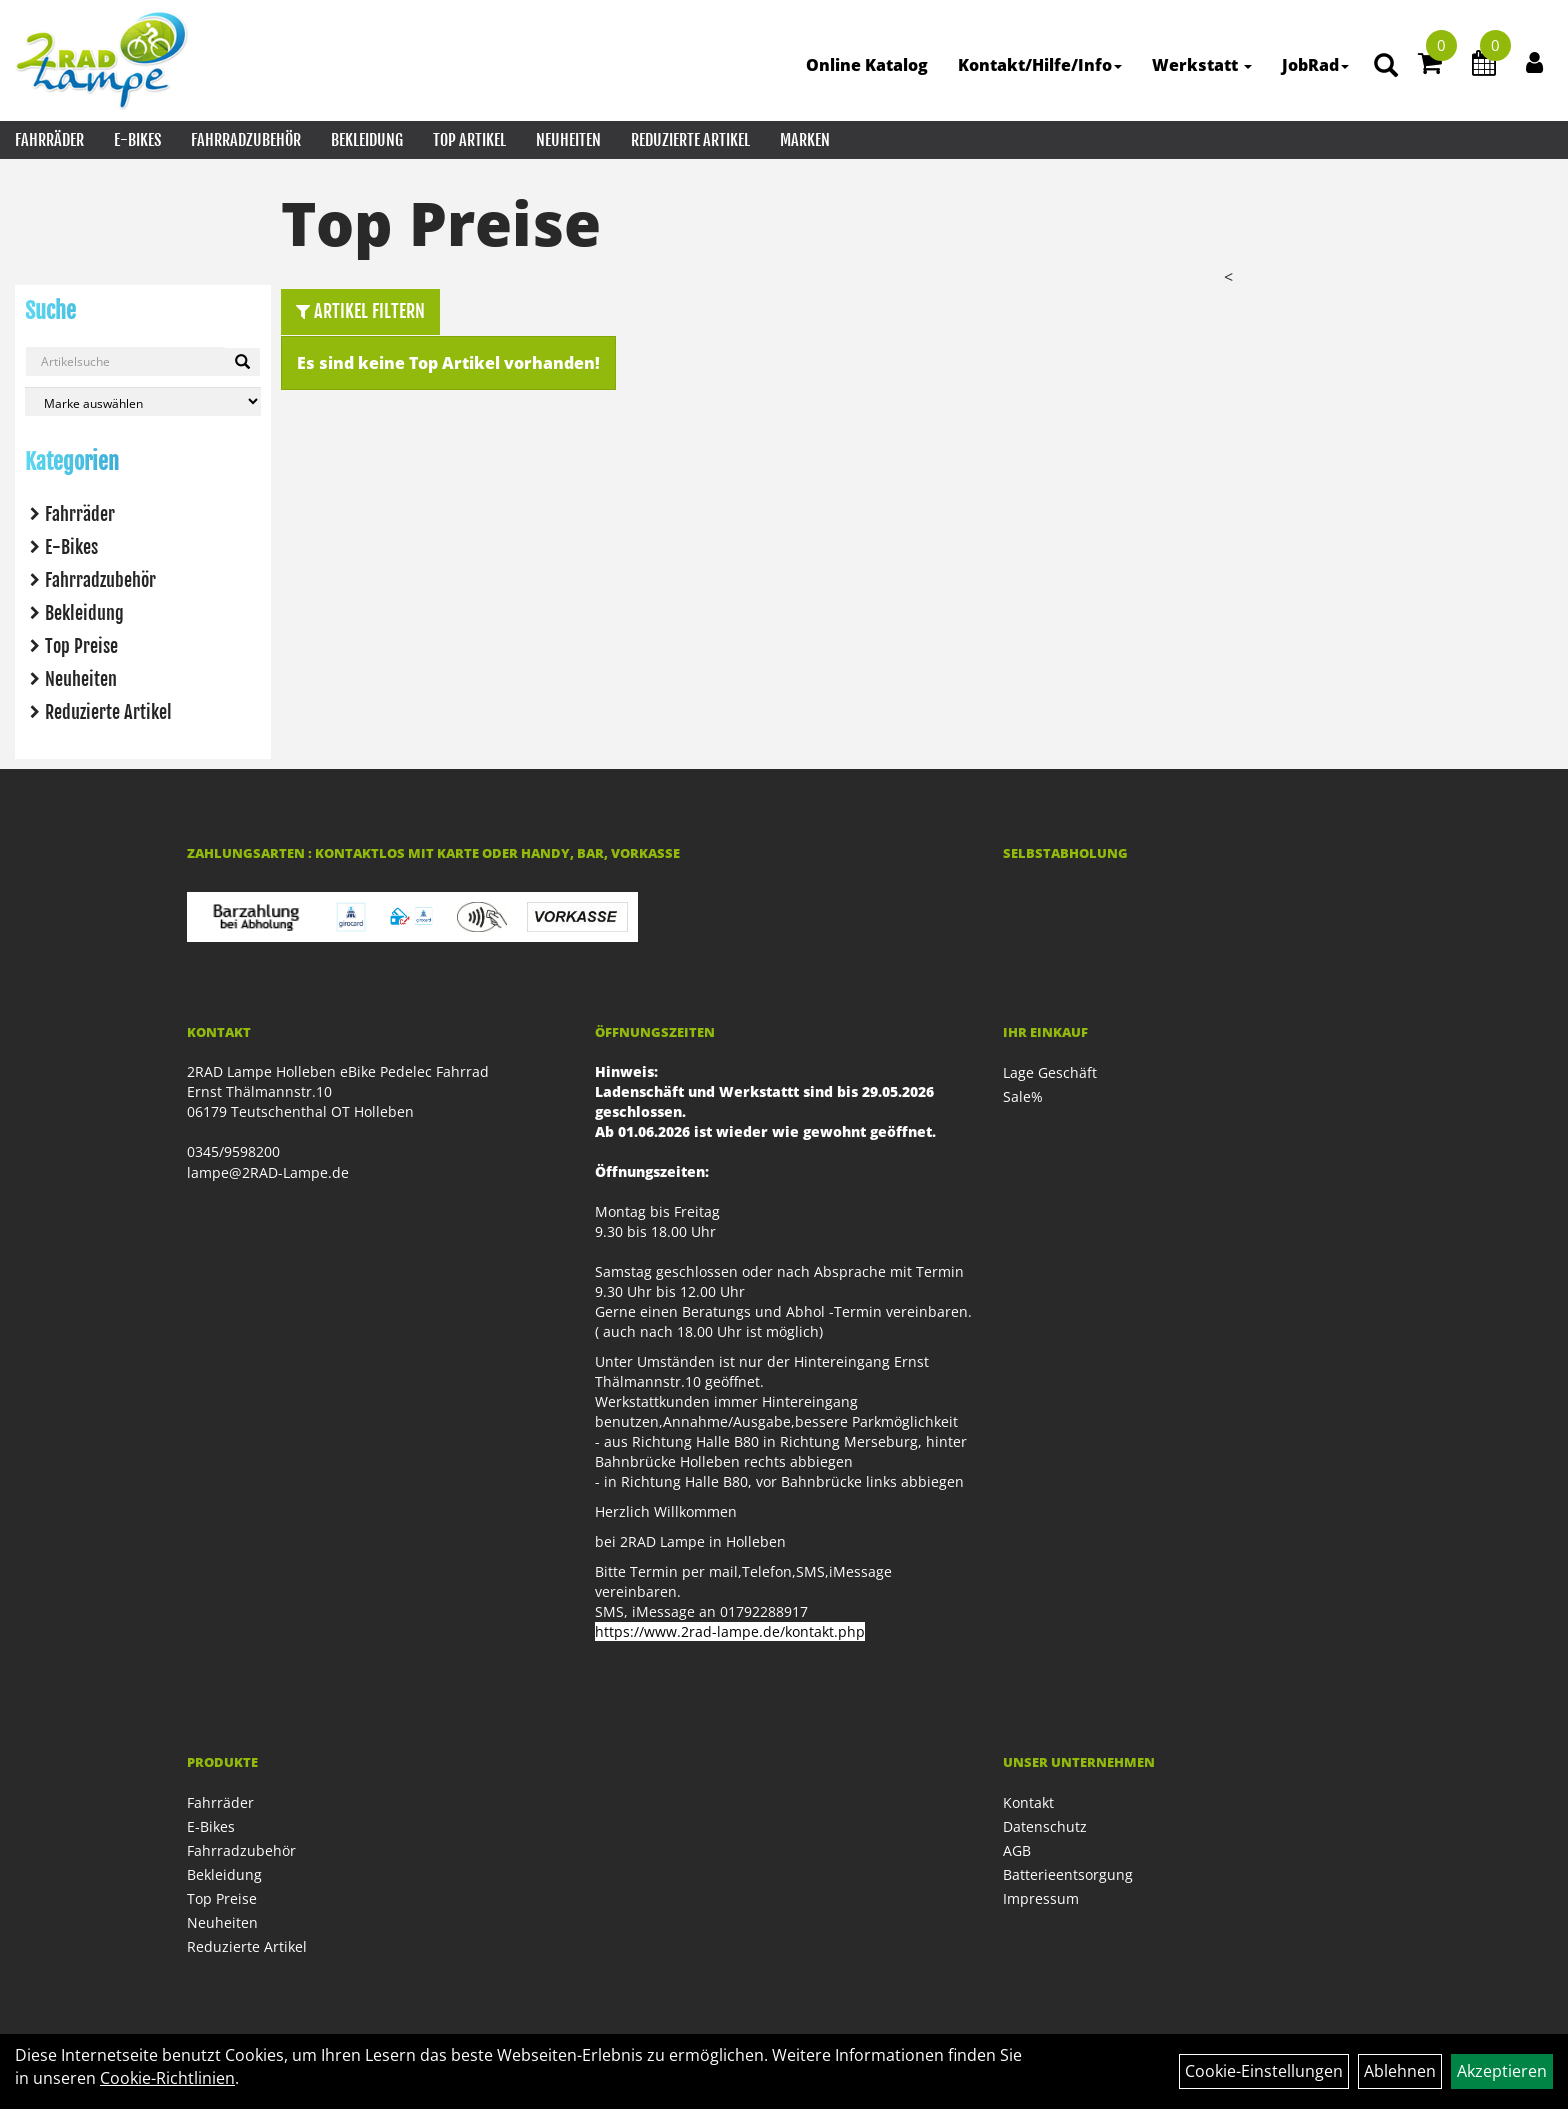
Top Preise (81, 646)
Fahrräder (49, 140)
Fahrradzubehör (246, 140)
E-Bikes (137, 140)
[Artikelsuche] (1386, 66)
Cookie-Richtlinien (167, 2078)
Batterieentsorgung (1068, 1874)
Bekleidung (367, 140)
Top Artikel (469, 140)
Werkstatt (1202, 65)
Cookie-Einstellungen (1264, 2071)
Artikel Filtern (360, 311)
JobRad (1315, 65)
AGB (1017, 1850)
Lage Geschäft (1050, 1072)
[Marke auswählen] (143, 401)
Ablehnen (1400, 2071)
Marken (805, 140)
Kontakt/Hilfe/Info (1040, 65)
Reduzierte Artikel (690, 140)
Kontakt (1028, 1802)
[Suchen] (242, 362)
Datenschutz (1045, 1826)
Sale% (1023, 1096)
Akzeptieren (1502, 2071)
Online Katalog (867, 65)
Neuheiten (568, 140)
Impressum (1041, 1898)
